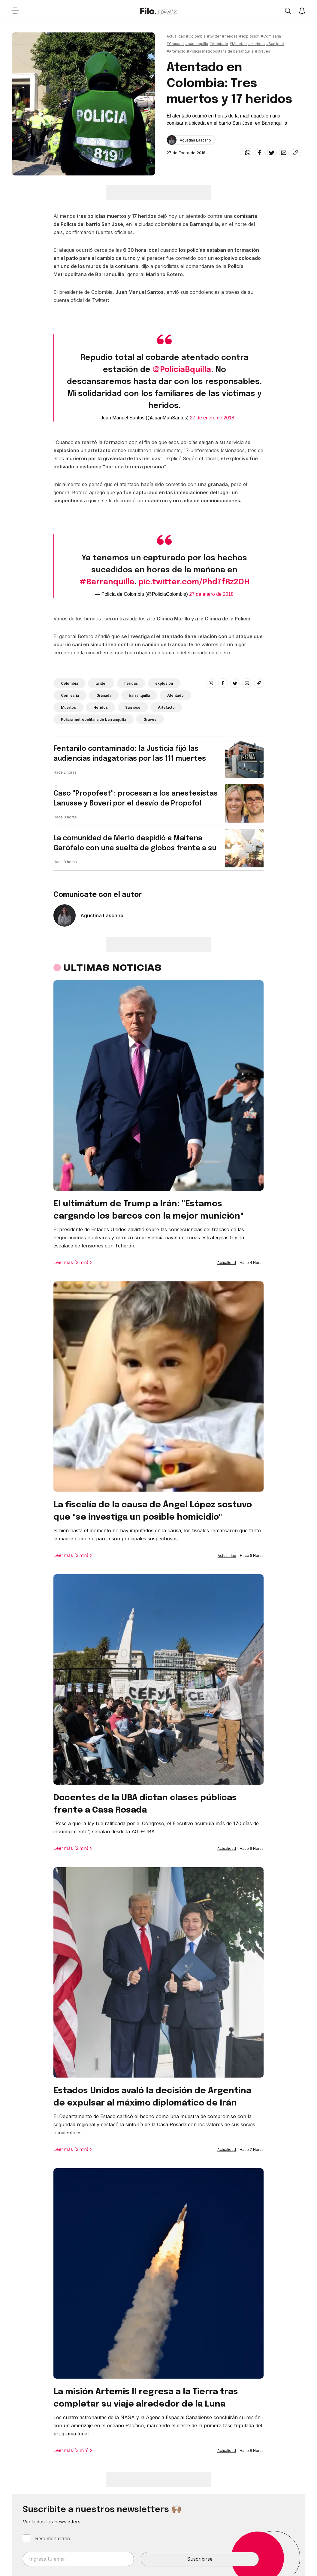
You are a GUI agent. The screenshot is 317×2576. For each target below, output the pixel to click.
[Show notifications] (302, 11)
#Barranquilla (107, 582)
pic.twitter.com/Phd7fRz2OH (193, 582)
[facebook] (259, 152)
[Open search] (288, 11)
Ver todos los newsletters (51, 2522)
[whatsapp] (247, 152)
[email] (283, 152)
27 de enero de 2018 (212, 417)
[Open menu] (15, 11)
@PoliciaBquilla (181, 370)
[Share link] (295, 152)
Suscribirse (200, 2559)
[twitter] (271, 152)
